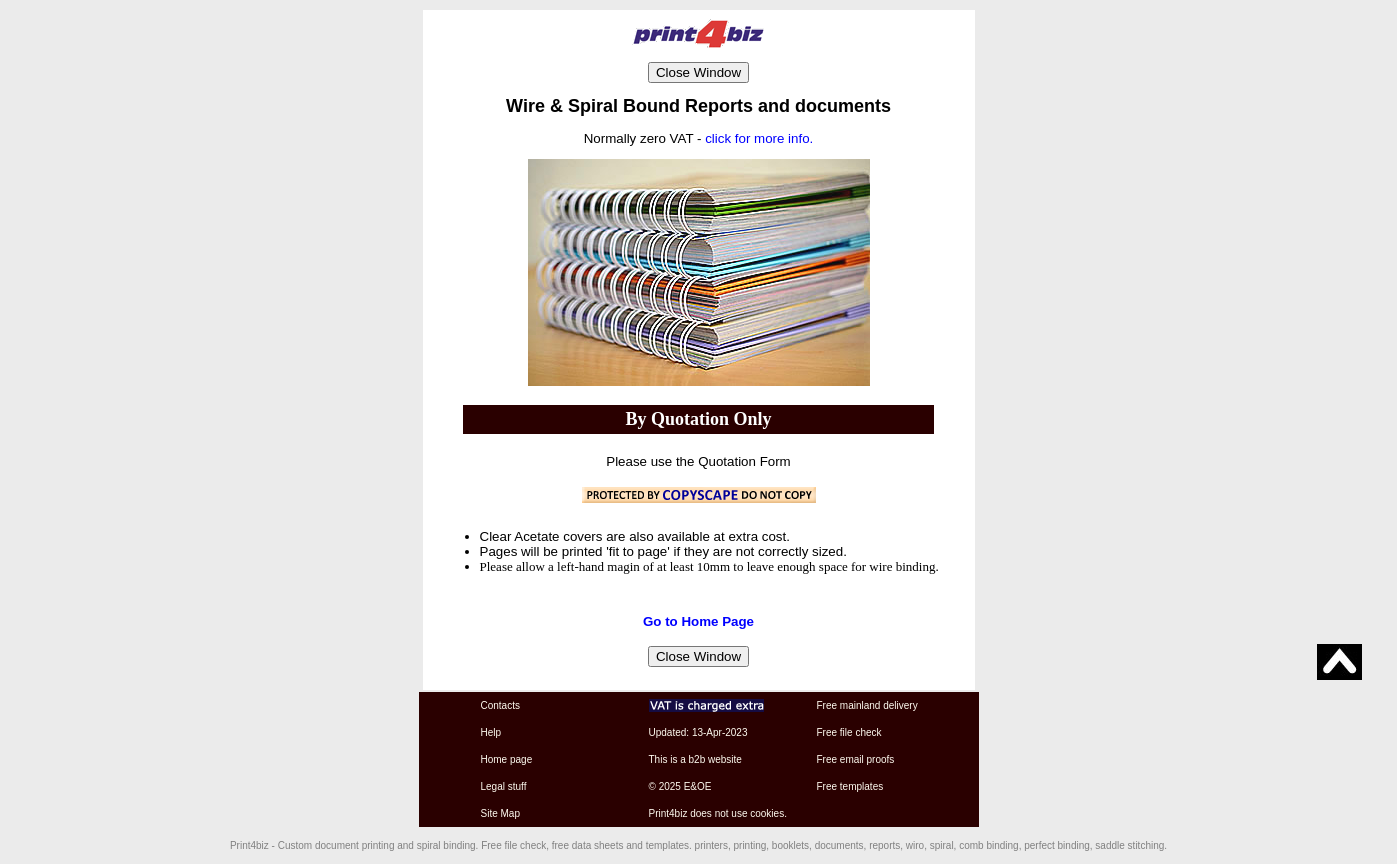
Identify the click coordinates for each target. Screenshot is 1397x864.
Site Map (500, 813)
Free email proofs (856, 759)
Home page (507, 759)
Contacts (500, 705)
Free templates (850, 786)
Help (491, 732)
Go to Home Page (698, 621)
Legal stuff (504, 786)
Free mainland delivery (867, 705)
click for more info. (759, 138)
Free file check (849, 732)
